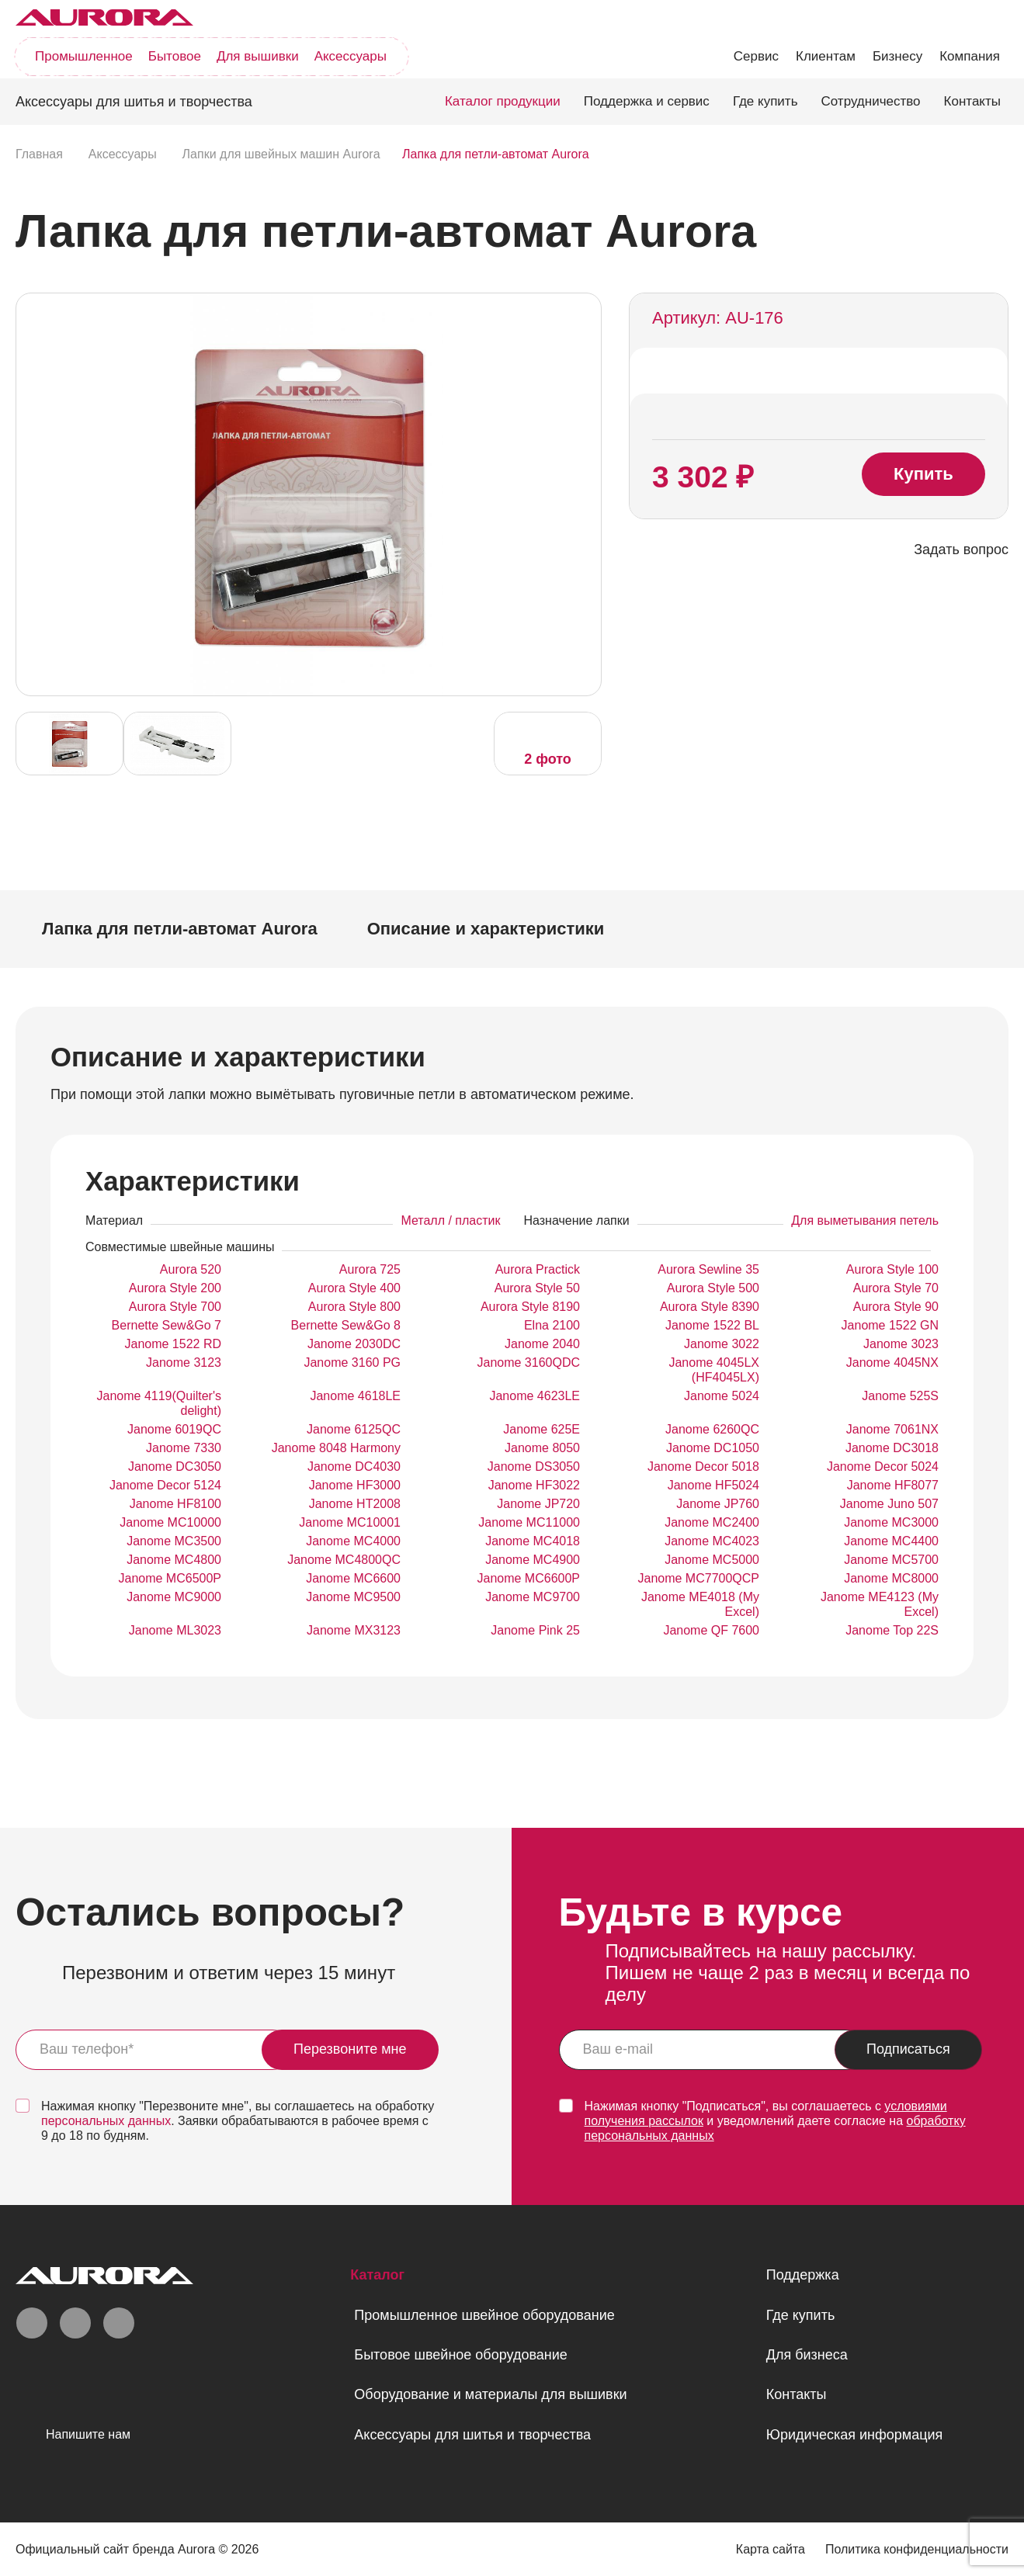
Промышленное (84, 56)
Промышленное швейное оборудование (484, 2315)
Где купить (765, 101)
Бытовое (174, 56)
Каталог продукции (503, 101)
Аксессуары (350, 56)
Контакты (972, 101)
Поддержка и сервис (647, 101)
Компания (969, 56)
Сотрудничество (871, 101)
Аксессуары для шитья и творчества (472, 2435)
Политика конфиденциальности (916, 2549)
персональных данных (106, 2120)
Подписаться (908, 2049)
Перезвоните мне (350, 2049)
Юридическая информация (854, 2435)
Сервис (756, 56)
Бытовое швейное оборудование (460, 2355)
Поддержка (802, 2275)
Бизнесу (897, 56)
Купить (923, 474)
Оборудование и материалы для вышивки (490, 2394)
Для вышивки (258, 56)
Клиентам (826, 56)
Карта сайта (770, 2549)
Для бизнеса (807, 2355)
